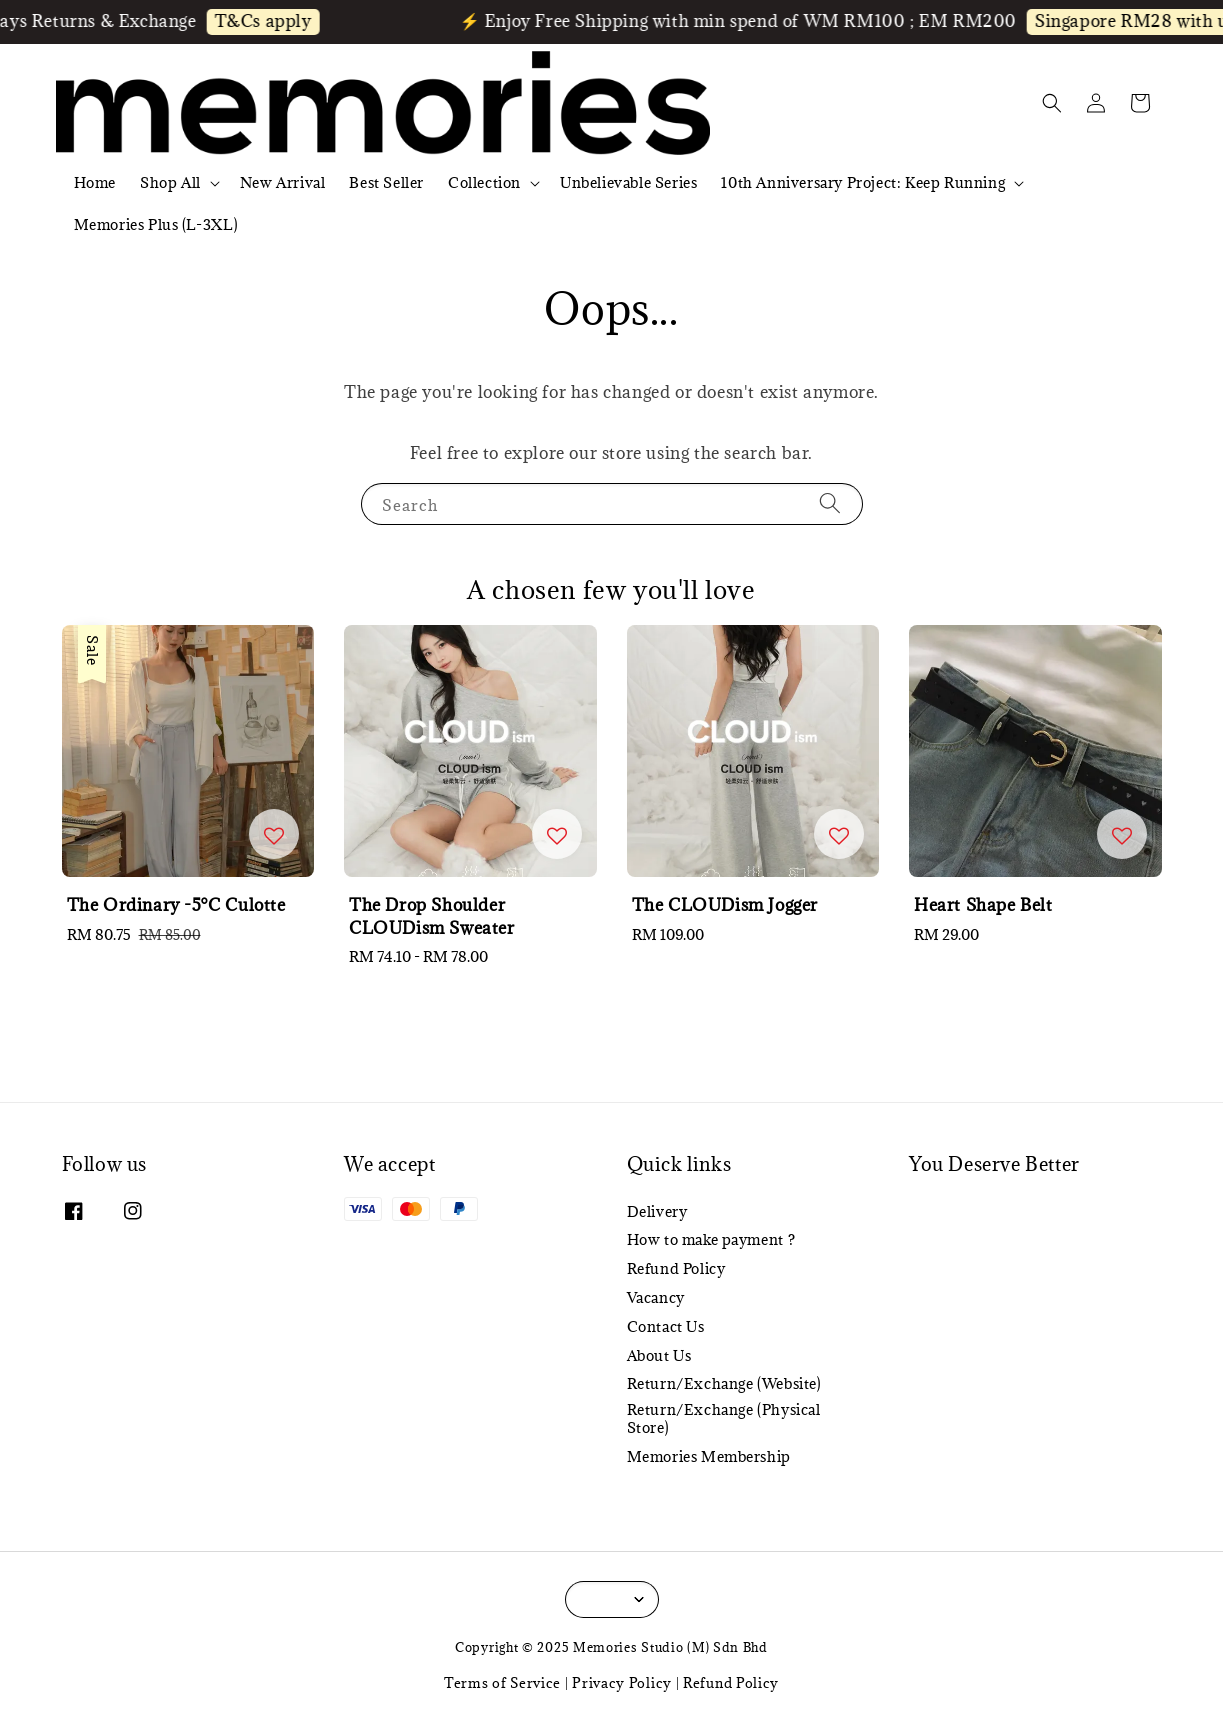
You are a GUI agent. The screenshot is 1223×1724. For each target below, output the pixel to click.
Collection (484, 183)
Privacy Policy (622, 1683)
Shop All (170, 183)
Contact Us (666, 1326)
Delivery (657, 1212)
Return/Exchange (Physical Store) (724, 1418)
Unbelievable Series (628, 182)
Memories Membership (709, 1456)
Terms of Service (502, 1683)
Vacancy (656, 1297)
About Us (659, 1355)
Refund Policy (676, 1268)
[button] (1052, 103)
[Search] (830, 503)
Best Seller (386, 182)
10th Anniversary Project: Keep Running (863, 183)
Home (95, 182)
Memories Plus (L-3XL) (156, 224)
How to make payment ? (711, 1239)
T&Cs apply (274, 21)
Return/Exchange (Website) (724, 1383)
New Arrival (283, 182)
